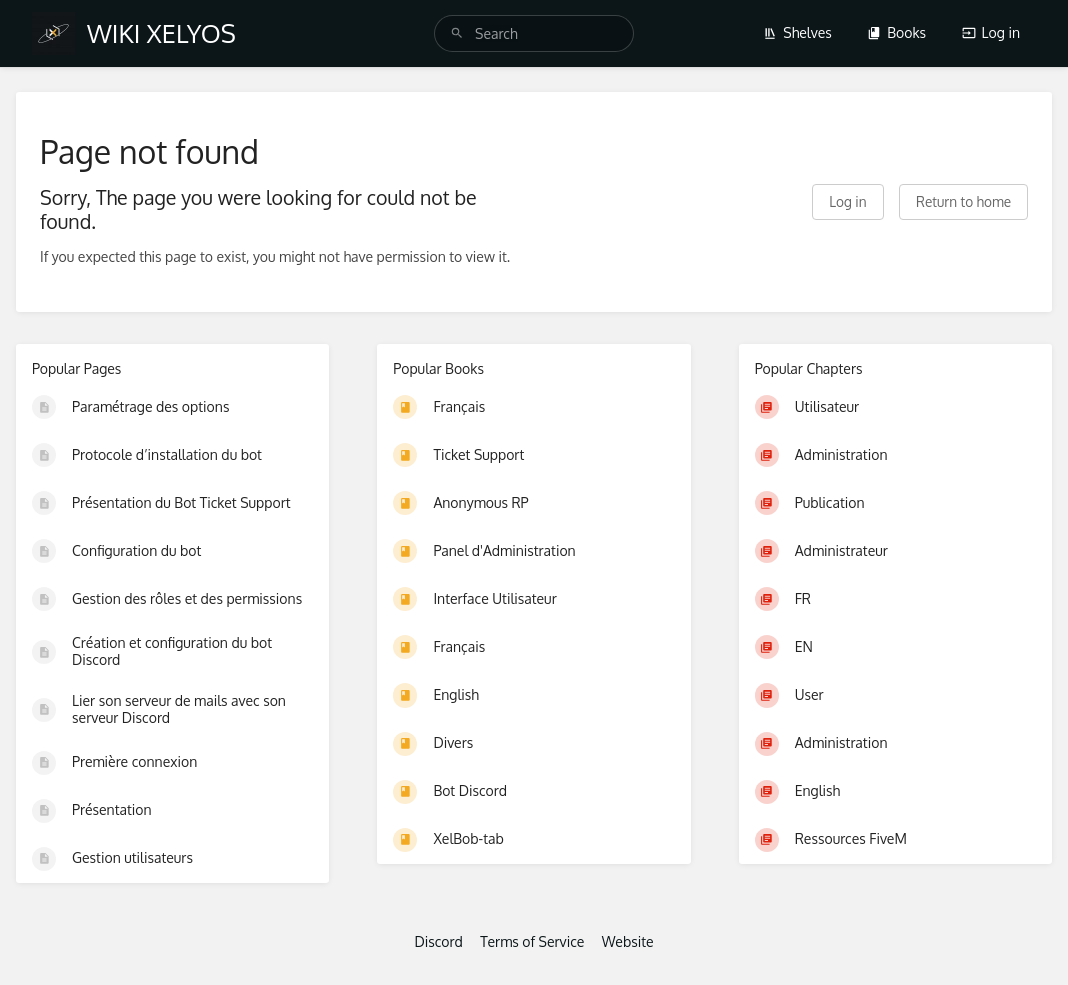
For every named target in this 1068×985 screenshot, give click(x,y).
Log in (991, 32)
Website (628, 941)
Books (896, 32)
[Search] (457, 33)
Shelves (797, 32)
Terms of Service (532, 941)
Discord (438, 941)
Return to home (963, 201)
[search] (534, 33)
